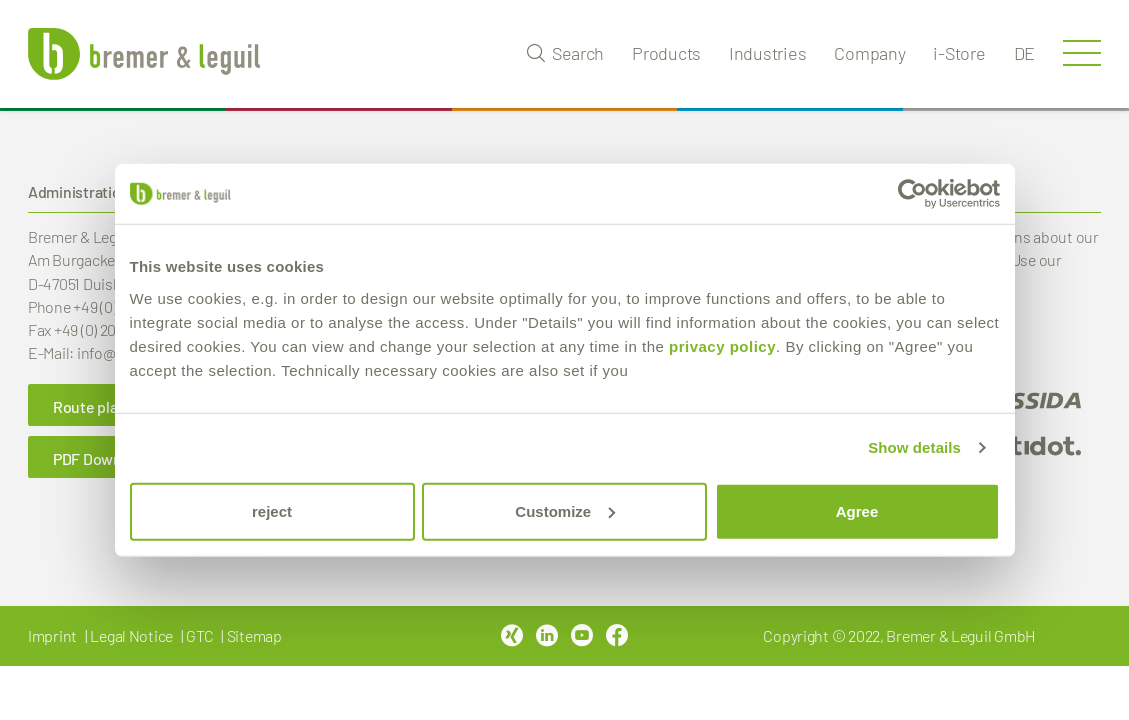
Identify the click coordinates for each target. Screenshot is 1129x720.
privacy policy (722, 345)
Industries (767, 53)
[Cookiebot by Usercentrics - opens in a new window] (912, 194)
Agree (857, 510)
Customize (565, 510)
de (1024, 53)
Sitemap (254, 635)
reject (272, 510)
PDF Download (102, 458)
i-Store (959, 53)
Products (666, 53)
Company (869, 53)
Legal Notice (131, 635)
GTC (199, 635)
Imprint (52, 635)
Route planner (101, 406)
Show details (914, 447)
